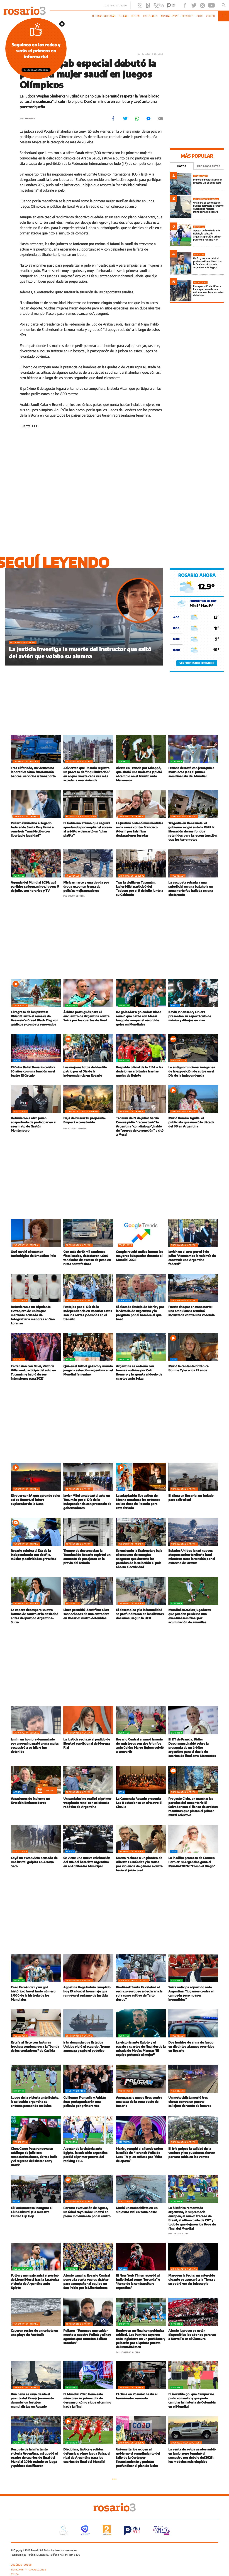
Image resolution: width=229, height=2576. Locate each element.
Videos (210, 16)
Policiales (150, 16)
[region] (114, 37)
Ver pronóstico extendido (196, 663)
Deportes (187, 16)
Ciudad (123, 16)
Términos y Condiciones (28, 2569)
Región (135, 16)
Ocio (200, 16)
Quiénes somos (21, 2565)
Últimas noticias (103, 16)
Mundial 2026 (169, 16)
